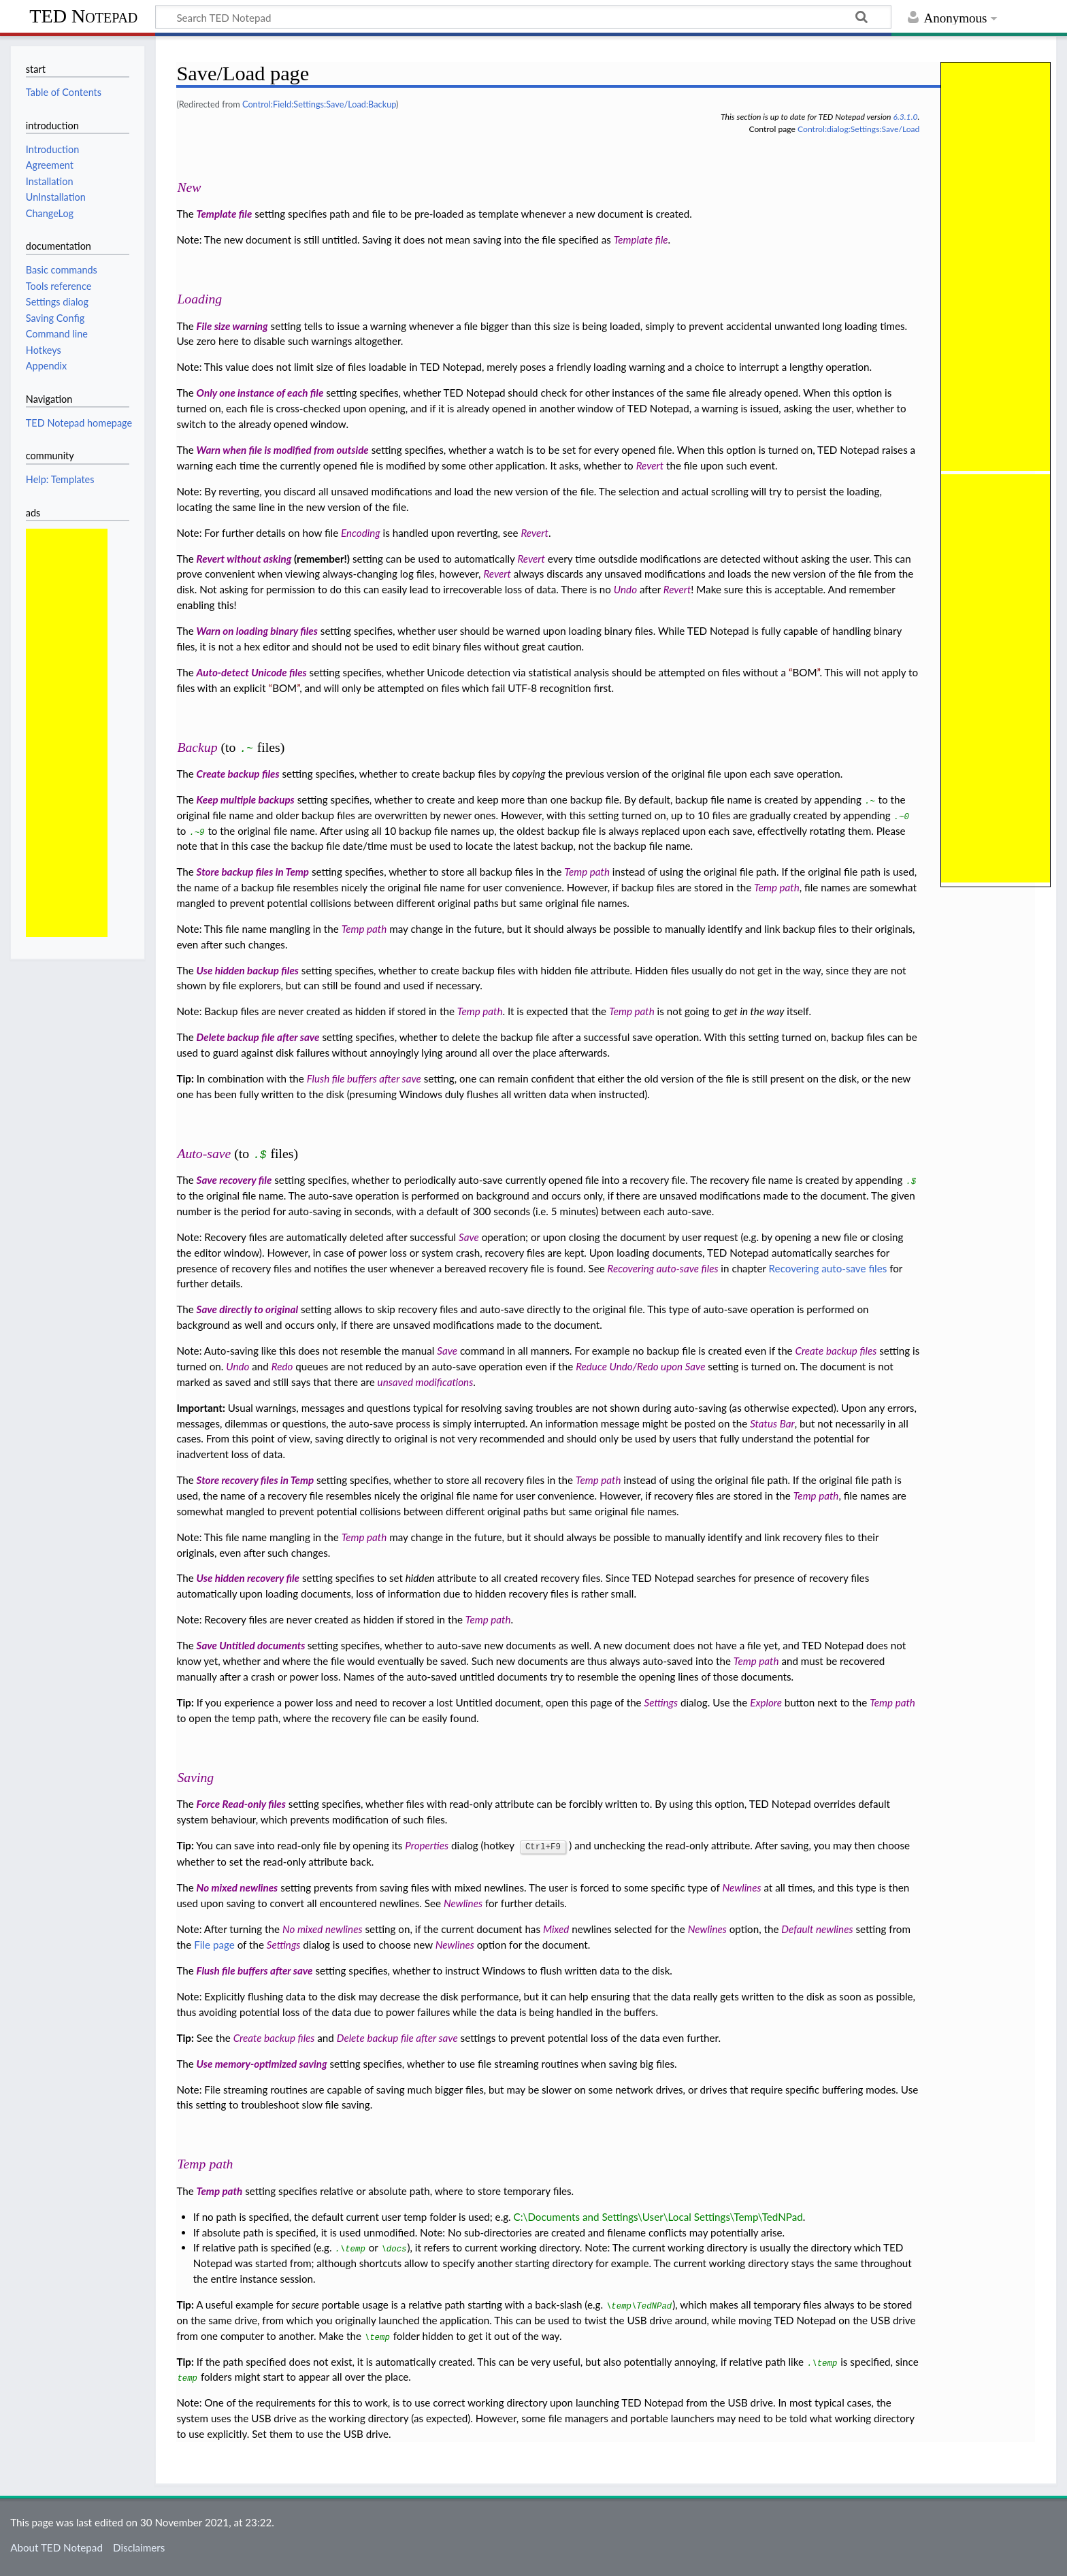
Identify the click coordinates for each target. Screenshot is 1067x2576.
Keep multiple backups (246, 799)
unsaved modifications (426, 1382)
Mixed (556, 1928)
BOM (804, 672)
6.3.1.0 (905, 117)
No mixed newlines (237, 1887)
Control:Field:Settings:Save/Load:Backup (319, 104)
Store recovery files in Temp (255, 1480)
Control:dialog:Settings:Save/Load (858, 129)
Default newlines (817, 1928)
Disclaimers (139, 2547)
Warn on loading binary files (257, 631)
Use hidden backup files (248, 970)
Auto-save (204, 1153)
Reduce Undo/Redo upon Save (640, 1366)
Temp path (587, 871)
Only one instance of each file (260, 392)
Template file (224, 214)
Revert (649, 465)
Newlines (741, 1887)
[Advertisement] (67, 733)
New (189, 187)
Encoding (360, 533)
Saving (195, 1777)
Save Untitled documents (252, 1645)
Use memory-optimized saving (262, 2063)
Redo (282, 1366)
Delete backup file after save (258, 1037)
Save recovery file (234, 1180)
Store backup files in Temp (253, 871)
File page (214, 1944)
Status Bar (772, 1423)
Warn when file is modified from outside (283, 450)
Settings (661, 1702)
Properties (426, 1845)
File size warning (232, 326)
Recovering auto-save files (663, 1268)
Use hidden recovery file (248, 1578)
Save (469, 1237)
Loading (199, 298)
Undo (625, 589)
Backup (197, 747)
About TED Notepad (56, 2547)
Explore (766, 1702)
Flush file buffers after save (364, 1078)
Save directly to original (248, 1309)
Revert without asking (244, 558)
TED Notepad (83, 16)
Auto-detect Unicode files (252, 672)
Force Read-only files (241, 1804)
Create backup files (238, 773)
